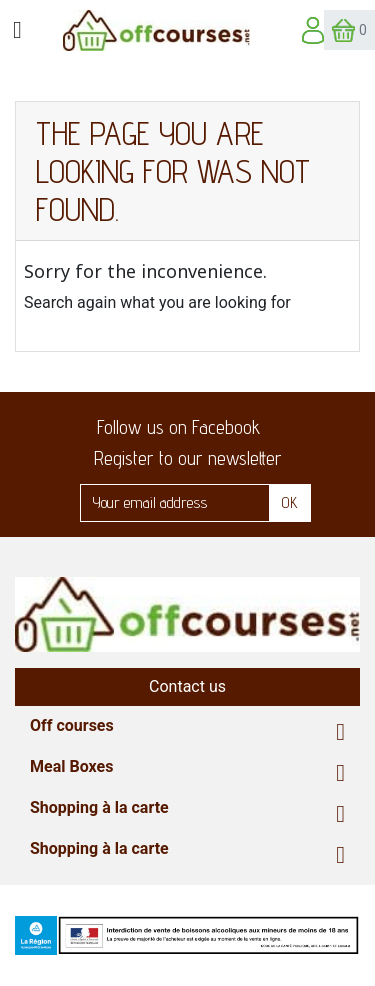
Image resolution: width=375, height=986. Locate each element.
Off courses (72, 725)
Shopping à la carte (99, 807)
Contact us (187, 686)
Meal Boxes (71, 766)
